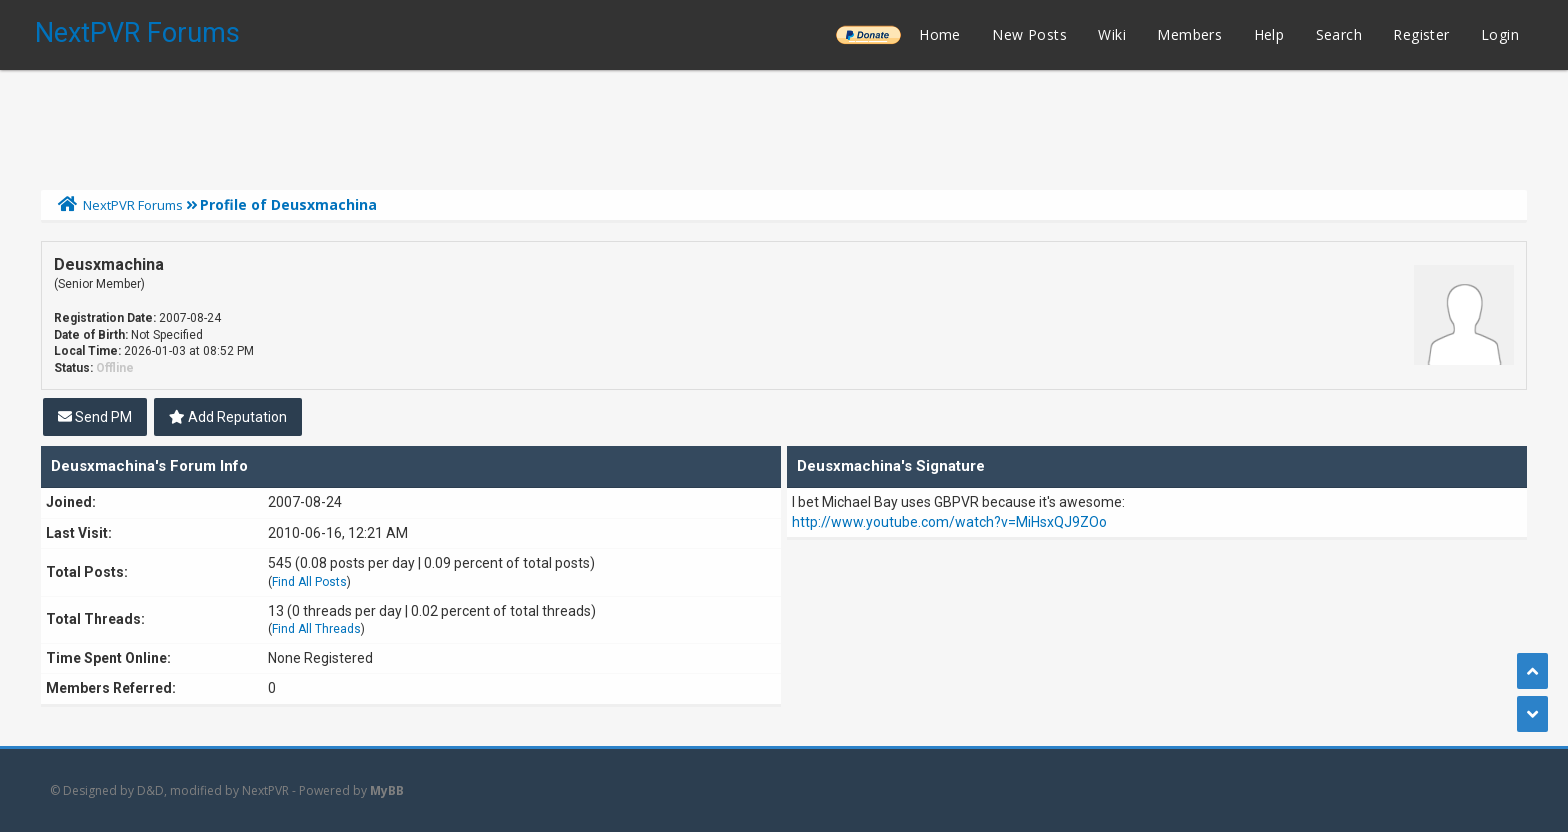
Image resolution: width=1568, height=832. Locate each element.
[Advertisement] (784, 125)
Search (1339, 34)
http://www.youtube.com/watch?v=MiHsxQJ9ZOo (949, 522)
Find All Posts (309, 582)
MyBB (387, 790)
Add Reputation (228, 417)
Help (1269, 34)
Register (1421, 34)
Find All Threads (316, 629)
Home (940, 34)
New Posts (1029, 34)
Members (1189, 34)
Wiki (1112, 34)
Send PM (95, 417)
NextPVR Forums (137, 33)
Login (1500, 34)
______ (868, 34)
